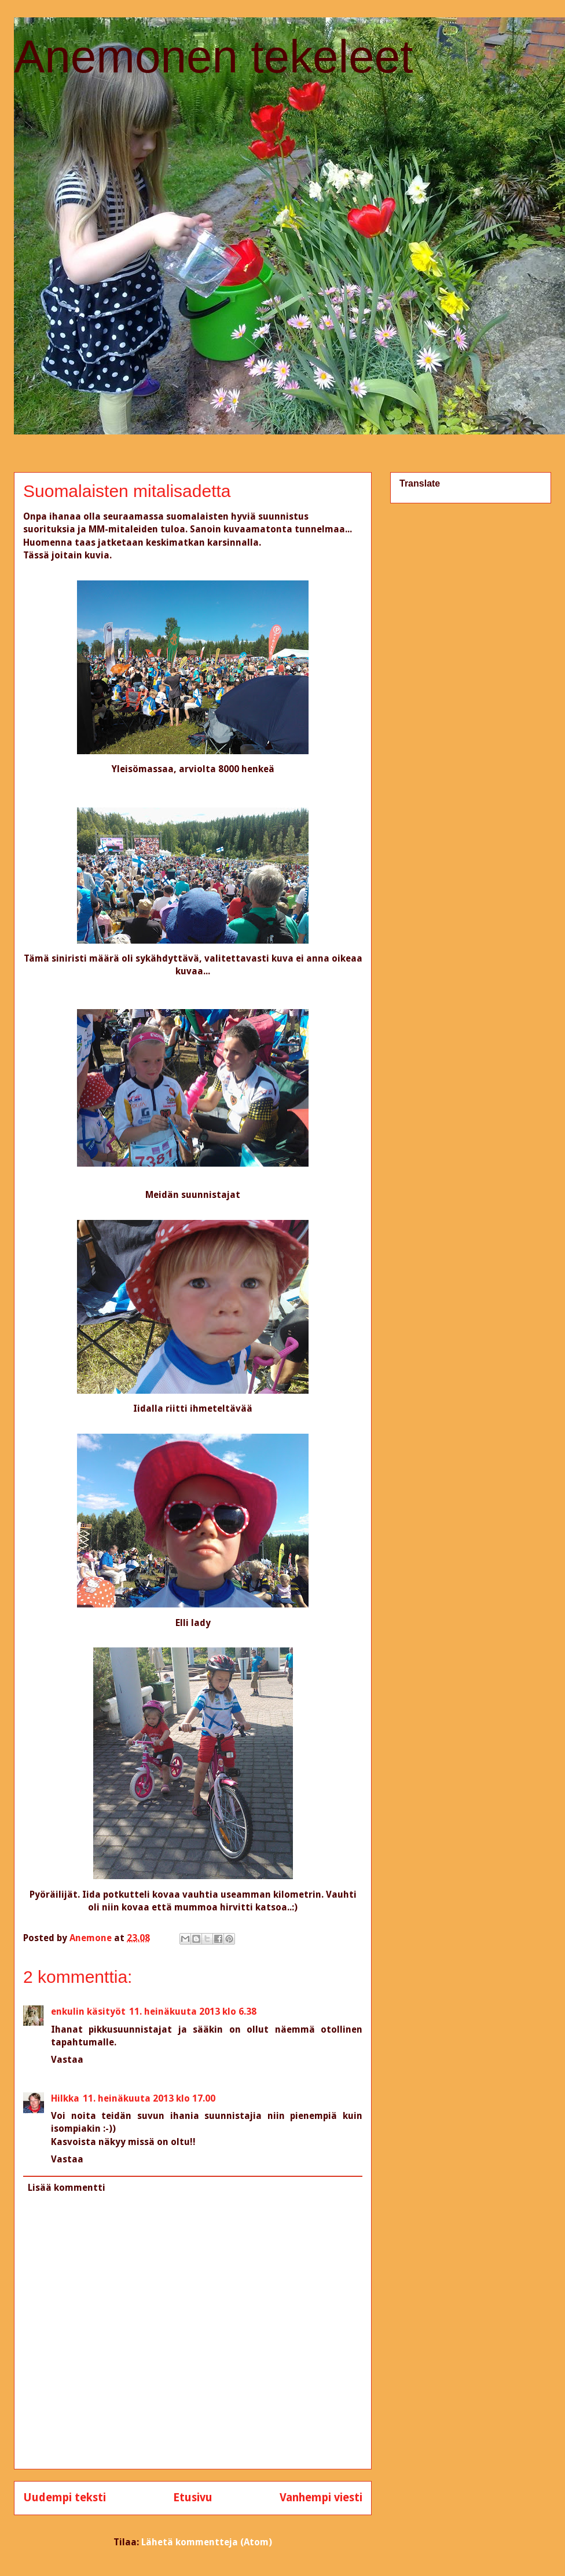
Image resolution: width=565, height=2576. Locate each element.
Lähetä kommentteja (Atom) (206, 2542)
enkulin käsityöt (88, 2011)
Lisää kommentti (66, 2187)
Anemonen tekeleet (213, 56)
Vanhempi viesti (321, 2497)
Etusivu (192, 2497)
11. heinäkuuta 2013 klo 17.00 (149, 2098)
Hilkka (65, 2098)
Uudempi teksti (64, 2497)
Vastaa (67, 2059)
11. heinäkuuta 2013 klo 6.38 (192, 2011)
